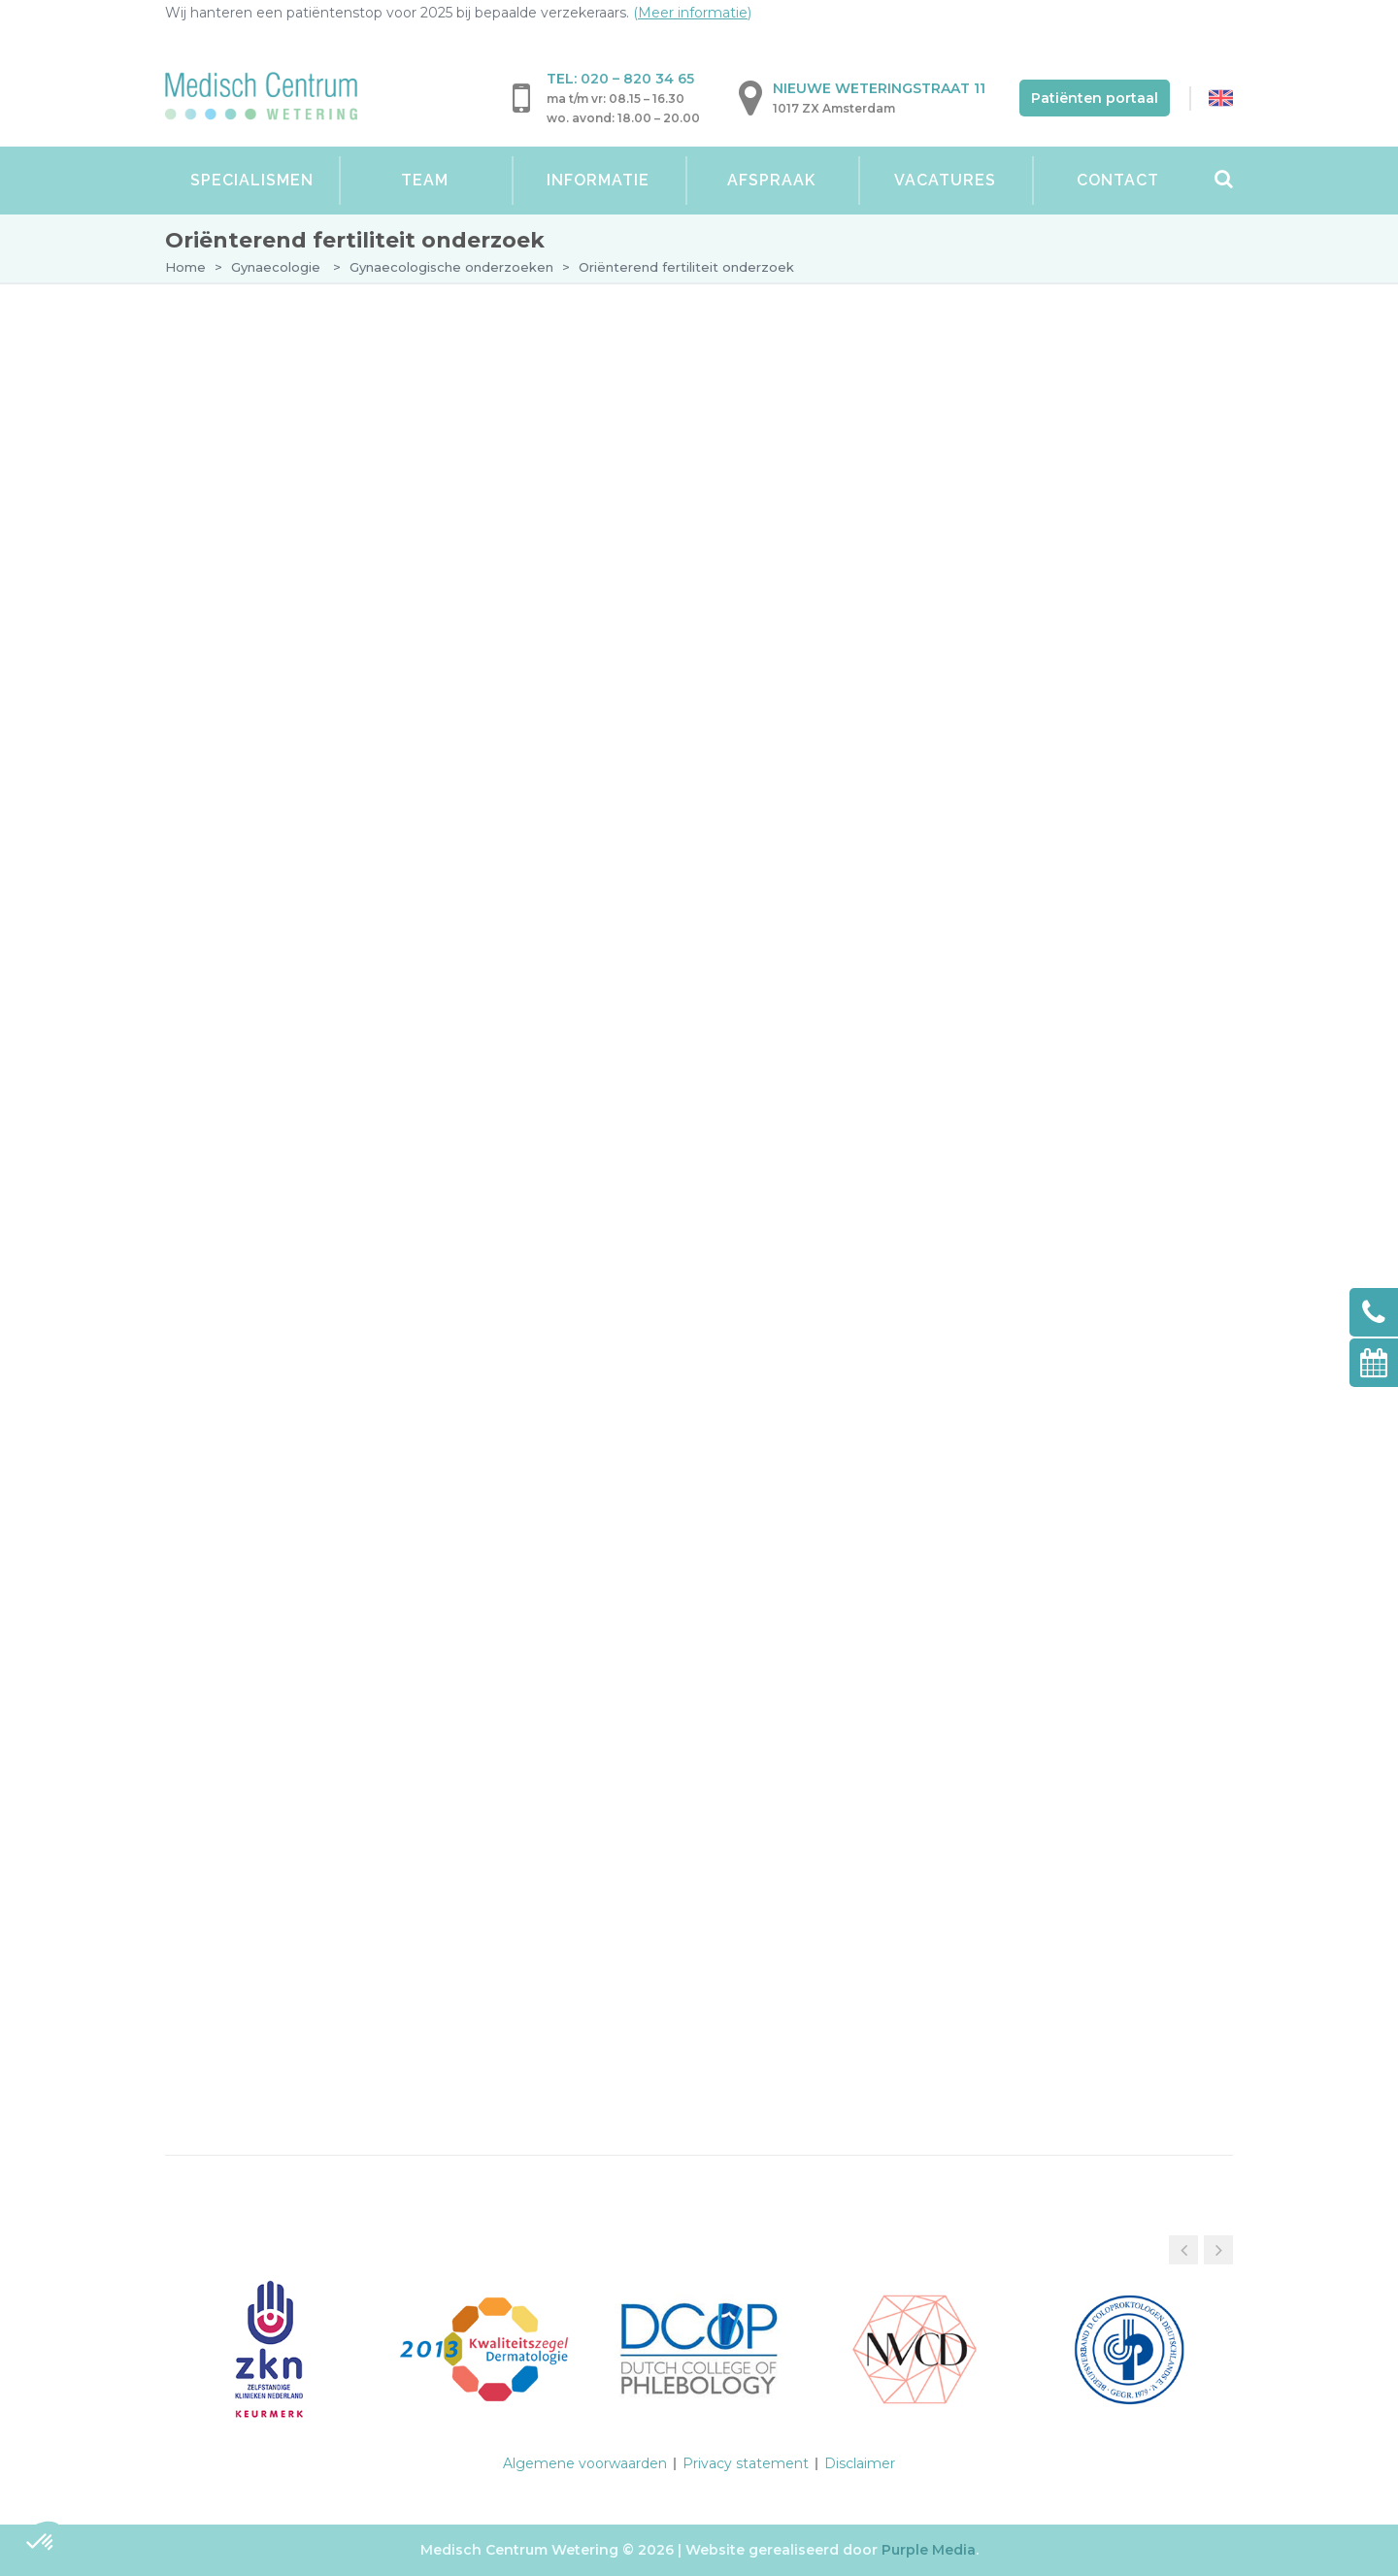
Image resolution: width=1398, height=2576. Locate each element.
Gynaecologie (275, 267)
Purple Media (929, 2550)
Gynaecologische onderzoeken (451, 267)
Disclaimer (859, 2463)
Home (185, 267)
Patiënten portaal (1094, 98)
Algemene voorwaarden (585, 2463)
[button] (1218, 2249)
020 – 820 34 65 (637, 78)
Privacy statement (745, 2463)
